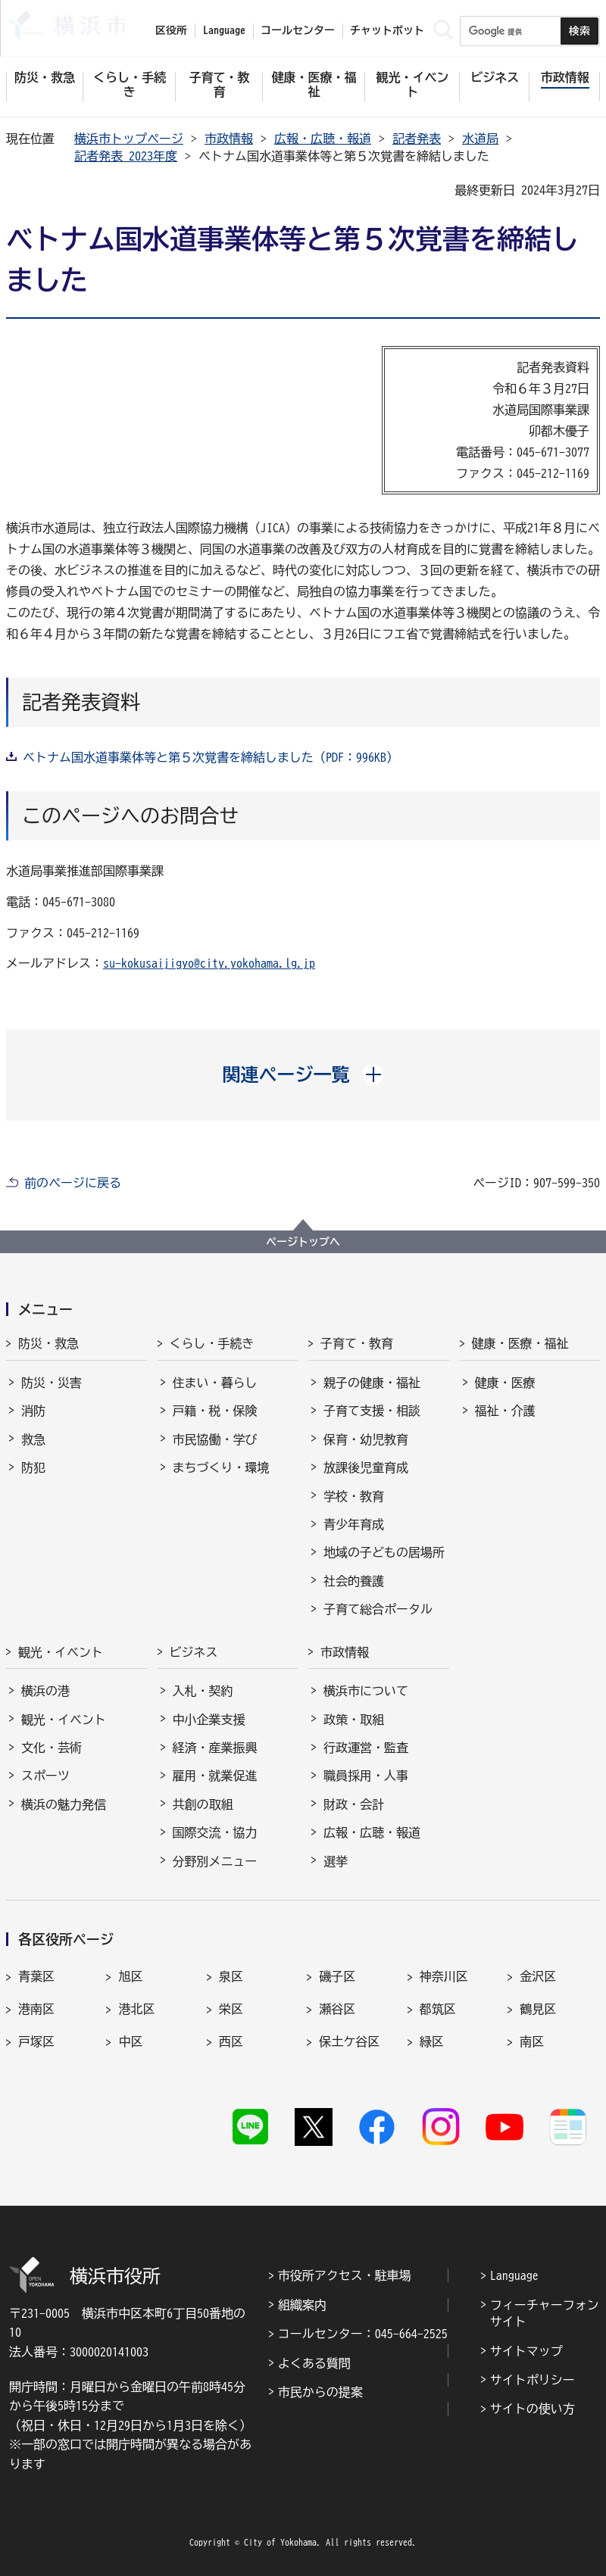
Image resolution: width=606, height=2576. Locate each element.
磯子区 (337, 1976)
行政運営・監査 (365, 1748)
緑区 (432, 2041)
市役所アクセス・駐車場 (344, 2275)
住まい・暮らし (215, 1383)
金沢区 (538, 1976)
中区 (130, 2041)
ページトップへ (303, 1242)
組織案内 (302, 2305)
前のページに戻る (72, 1183)
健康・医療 (505, 1383)
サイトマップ (526, 2351)
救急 (33, 1439)
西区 (231, 2041)
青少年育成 (353, 1524)
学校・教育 (353, 1496)
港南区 (36, 2009)
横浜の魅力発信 (63, 1804)
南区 (532, 2041)
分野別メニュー (215, 1861)
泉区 (231, 1976)
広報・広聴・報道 (322, 139)
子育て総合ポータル (378, 1609)
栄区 (231, 2009)
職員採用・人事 (365, 1776)
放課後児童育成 (365, 1467)
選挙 (335, 1861)
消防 (33, 1411)
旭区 (130, 1976)
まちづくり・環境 (221, 1467)
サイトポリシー (532, 2380)
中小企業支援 (209, 1720)
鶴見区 (538, 2009)
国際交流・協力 (215, 1832)
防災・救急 (48, 1343)
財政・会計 (353, 1804)
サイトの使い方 (532, 2409)
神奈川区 (444, 1976)
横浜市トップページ (128, 139)
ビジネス (194, 1652)
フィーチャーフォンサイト (544, 2313)
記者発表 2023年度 (125, 156)
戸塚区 (36, 2041)
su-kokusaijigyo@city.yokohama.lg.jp (209, 963)
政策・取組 (353, 1720)
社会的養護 (353, 1581)
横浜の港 (45, 1691)
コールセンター (298, 30)
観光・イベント (60, 1652)
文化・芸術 (51, 1748)
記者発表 (416, 139)
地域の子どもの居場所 (384, 1552)
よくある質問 (314, 2363)
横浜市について (365, 1691)
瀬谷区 (337, 2009)
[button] (303, 1074)
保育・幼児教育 (365, 1439)
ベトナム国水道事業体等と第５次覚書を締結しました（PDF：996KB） (210, 757)
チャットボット (387, 30)
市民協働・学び (215, 1439)
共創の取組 (203, 1804)
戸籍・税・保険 (215, 1411)
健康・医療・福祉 (520, 1343)
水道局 (480, 139)
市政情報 (229, 139)
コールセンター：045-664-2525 (363, 2334)
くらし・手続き (212, 1343)
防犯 (33, 1467)
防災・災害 (51, 1383)
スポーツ (45, 1776)
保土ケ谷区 (349, 2041)
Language (514, 2275)
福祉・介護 (505, 1411)
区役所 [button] (171, 30)
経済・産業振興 (215, 1748)
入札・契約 (203, 1691)
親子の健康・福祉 (371, 1383)
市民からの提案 (320, 2392)
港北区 (136, 2009)
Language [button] (224, 30)
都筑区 (438, 2009)
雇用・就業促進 (215, 1776)
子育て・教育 (356, 1343)
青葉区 (36, 1976)
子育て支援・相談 (371, 1411)
